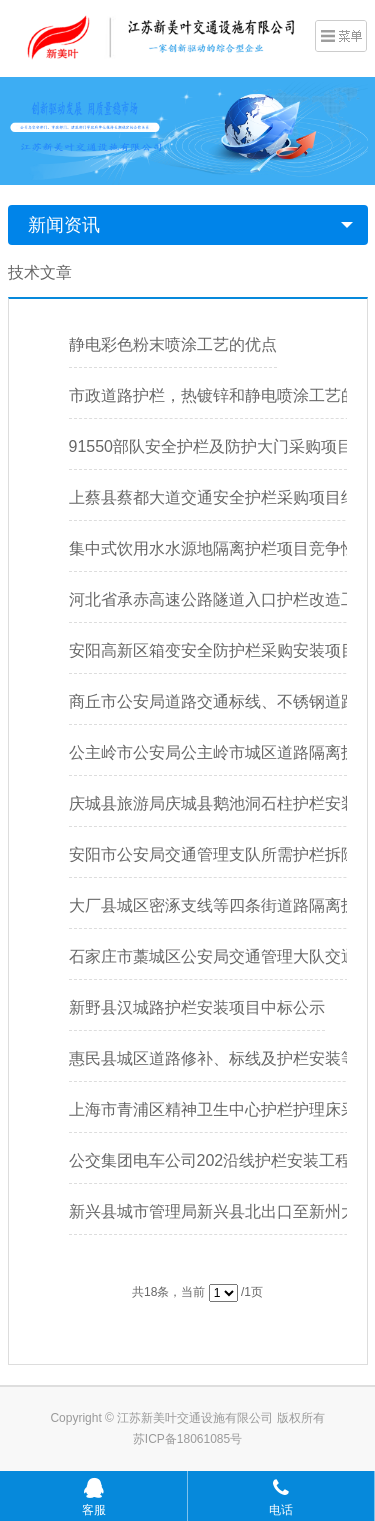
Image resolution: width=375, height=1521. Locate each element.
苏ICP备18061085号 (187, 1439)
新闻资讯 (64, 225)
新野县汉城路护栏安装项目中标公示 (197, 1007)
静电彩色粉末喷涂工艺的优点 (173, 344)
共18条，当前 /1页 (197, 1292)
